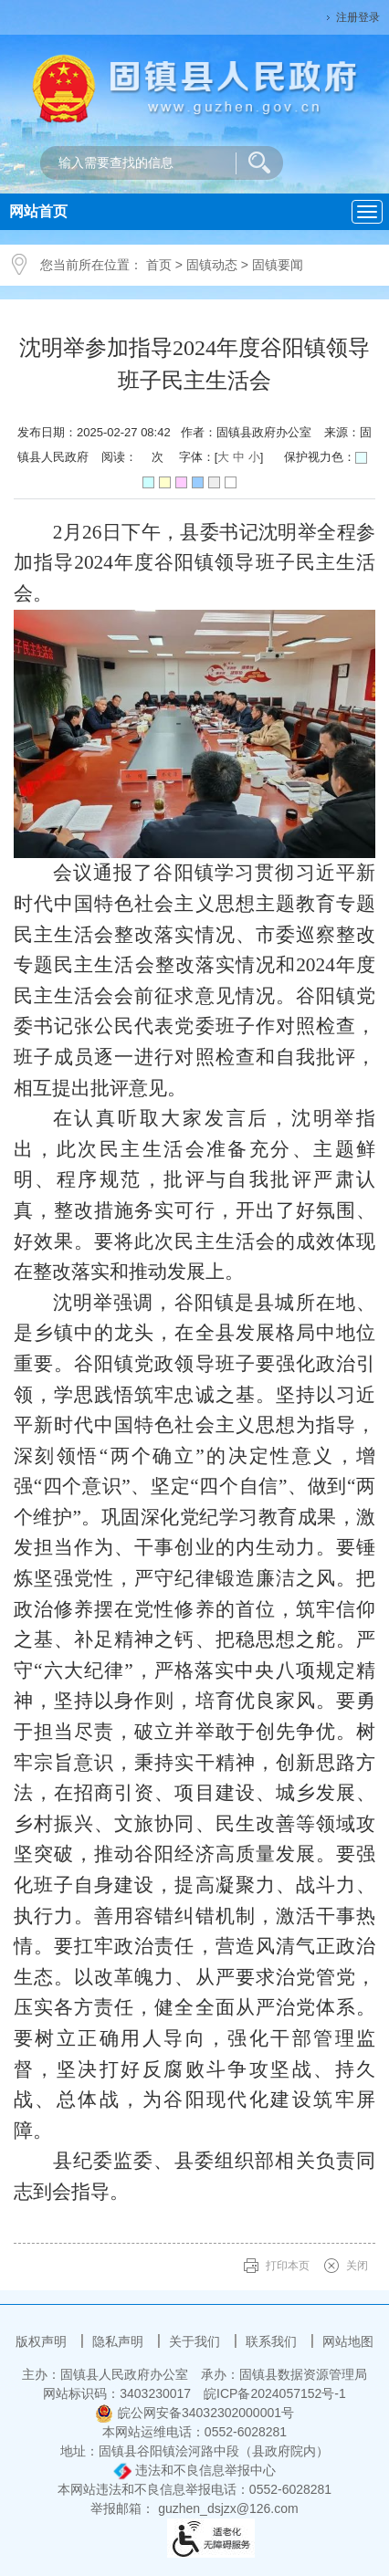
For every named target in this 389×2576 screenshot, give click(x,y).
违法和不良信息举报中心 (194, 2470)
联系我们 (273, 2341)
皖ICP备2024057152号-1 (275, 2393)
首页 (159, 264)
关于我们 (196, 2341)
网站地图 (347, 2341)
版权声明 (43, 2341)
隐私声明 (119, 2341)
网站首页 (38, 211)
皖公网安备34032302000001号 (194, 2412)
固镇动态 (211, 264)
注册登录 (358, 17)
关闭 (357, 2265)
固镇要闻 (277, 264)
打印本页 (288, 2265)
